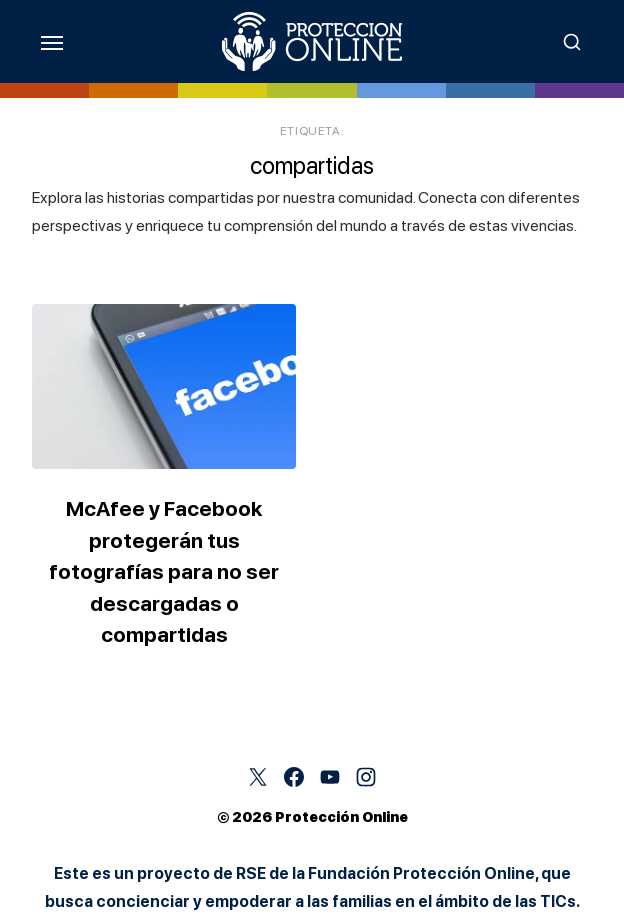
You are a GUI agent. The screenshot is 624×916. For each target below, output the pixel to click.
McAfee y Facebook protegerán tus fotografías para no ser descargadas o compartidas (164, 571)
